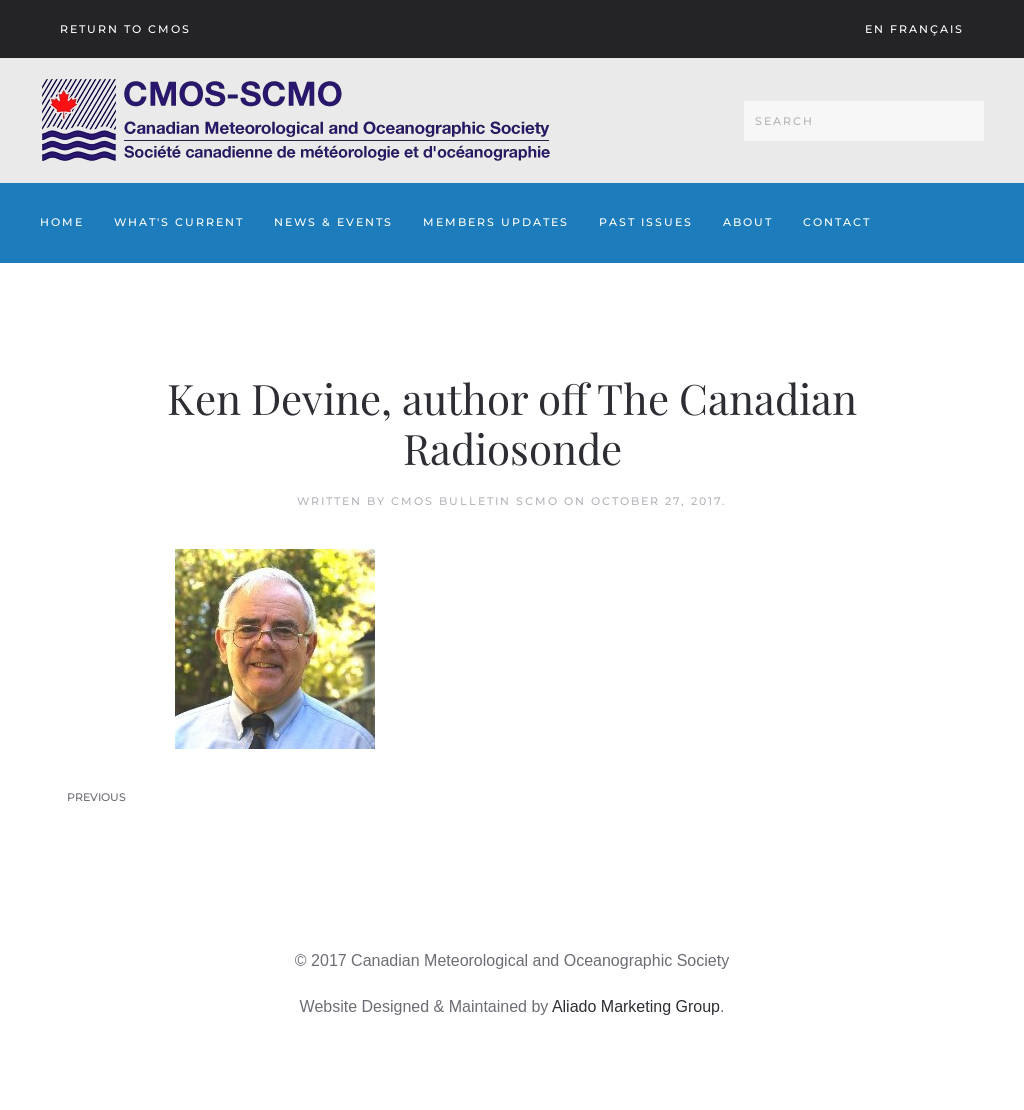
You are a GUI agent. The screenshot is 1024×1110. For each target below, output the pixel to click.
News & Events (333, 222)
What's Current (179, 222)
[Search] (864, 121)
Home (62, 222)
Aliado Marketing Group (636, 1006)
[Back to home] (295, 120)
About (748, 222)
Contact (837, 222)
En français (914, 29)
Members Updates (496, 222)
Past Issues (646, 222)
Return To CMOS (125, 29)
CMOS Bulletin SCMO (475, 501)
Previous (96, 797)
